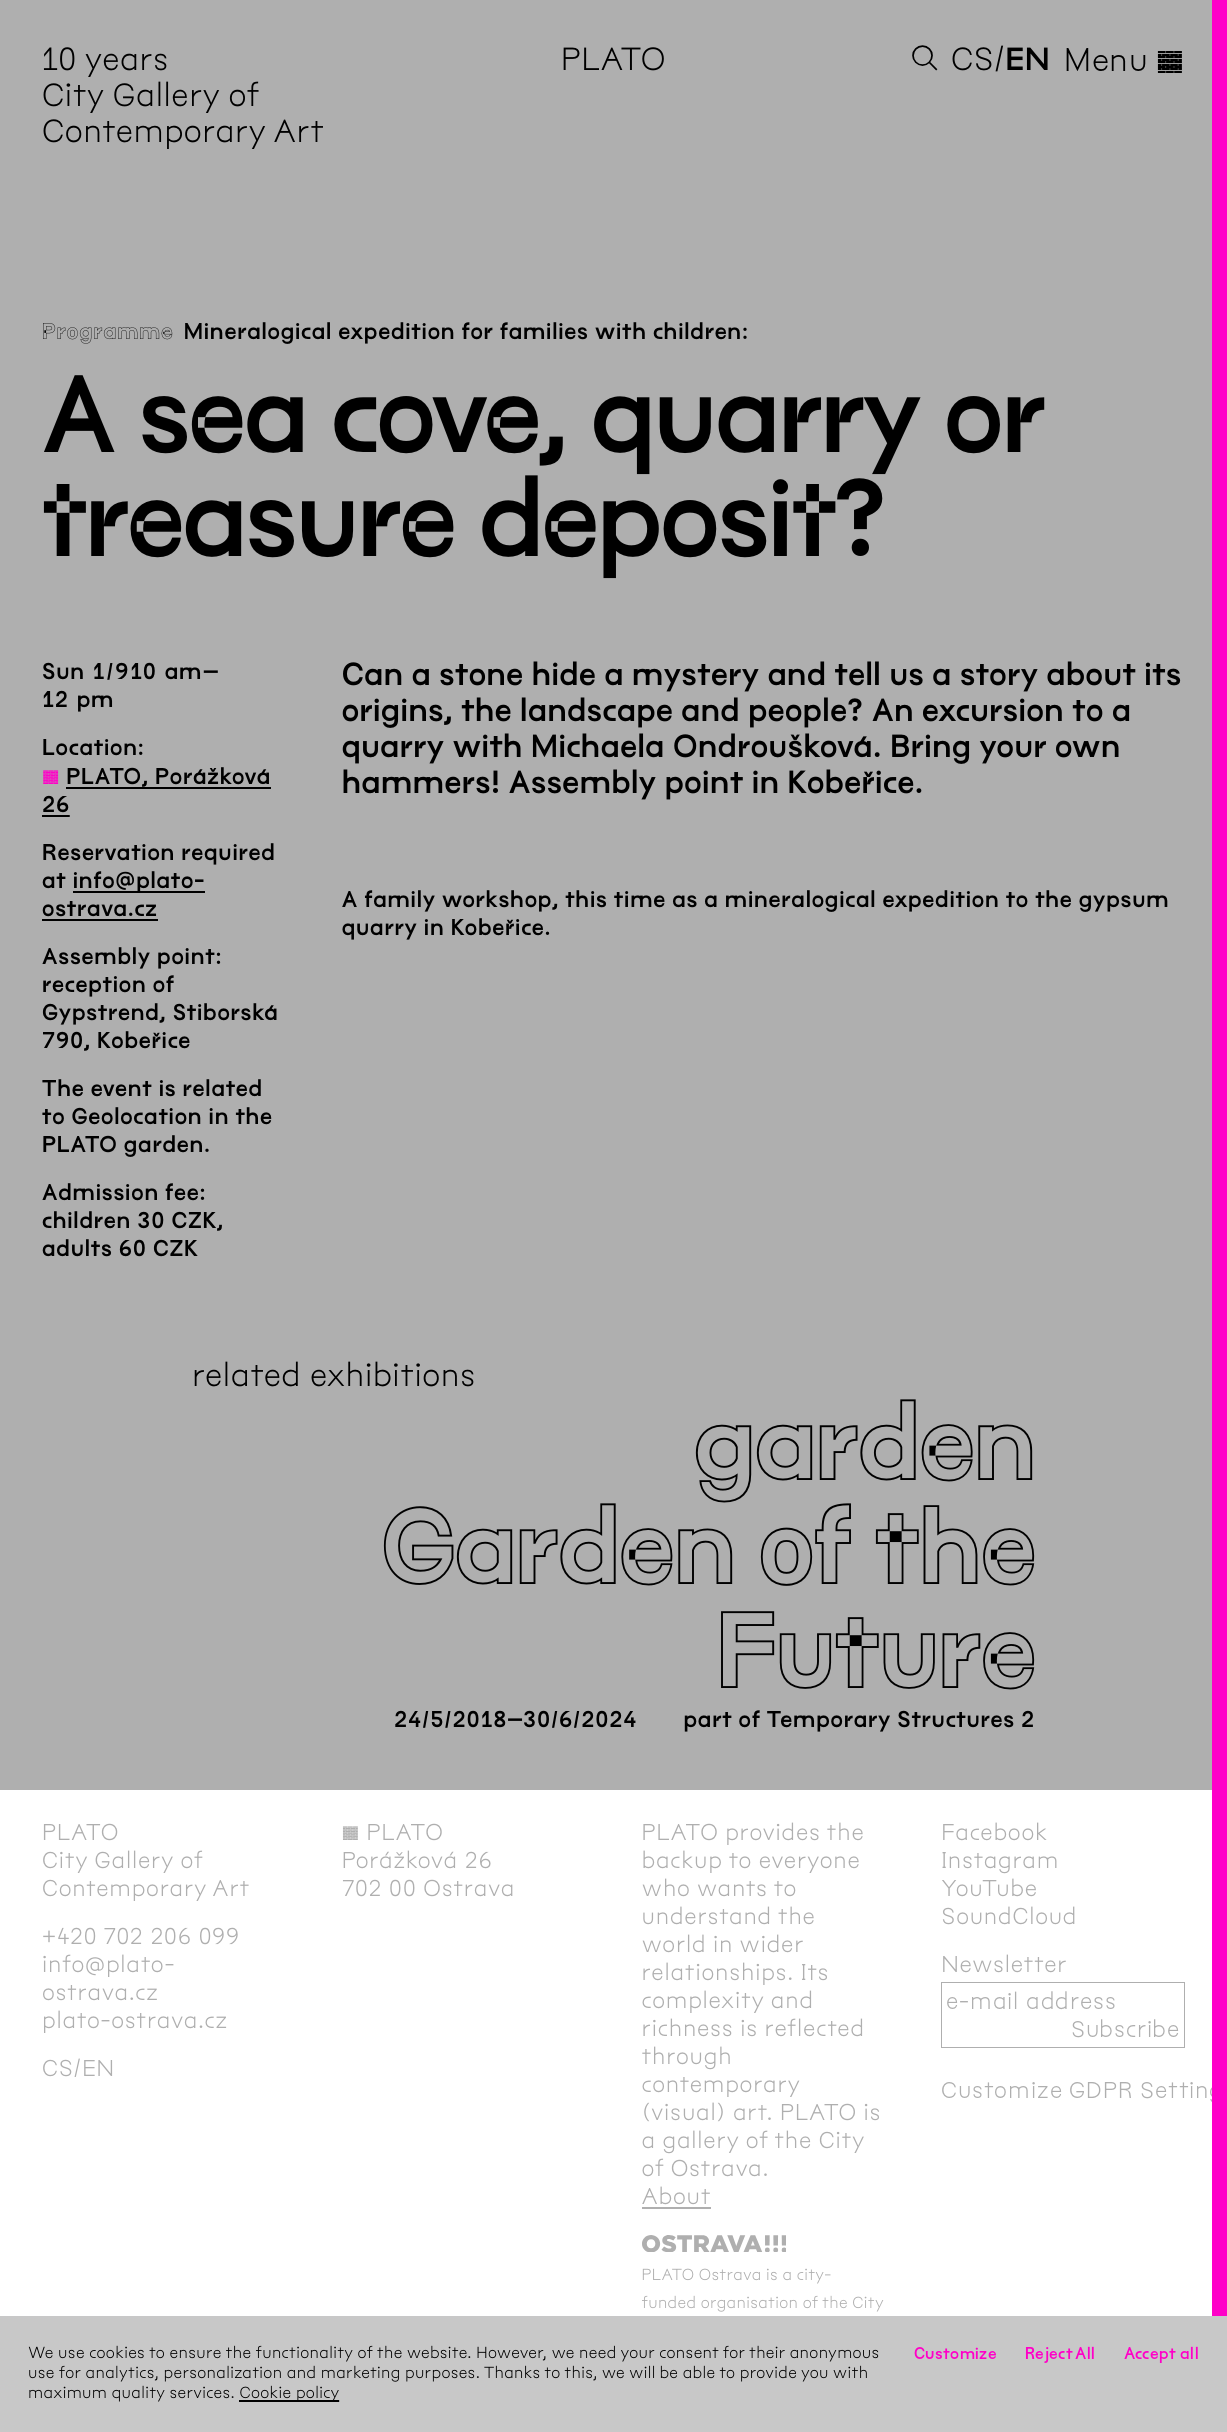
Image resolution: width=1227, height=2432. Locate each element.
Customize (955, 2353)
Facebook (994, 1832)
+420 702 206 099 (141, 1936)
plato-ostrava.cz (135, 2020)
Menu (1124, 60)
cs (972, 59)
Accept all (1162, 2353)
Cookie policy (289, 2393)
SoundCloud (1009, 1916)
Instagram (1000, 1860)
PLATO (613, 59)
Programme (108, 332)
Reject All (1060, 2353)
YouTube (989, 1888)
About (677, 2196)
